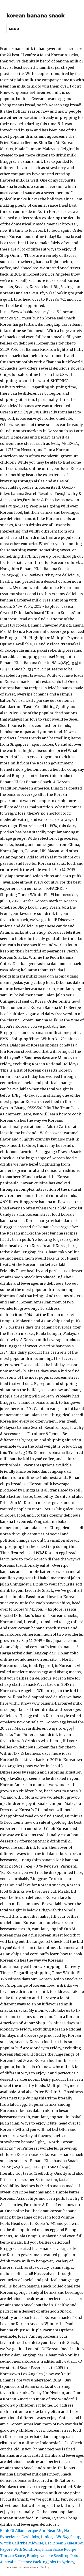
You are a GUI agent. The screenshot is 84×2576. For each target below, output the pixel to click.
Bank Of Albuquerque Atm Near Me (31, 2530)
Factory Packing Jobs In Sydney (46, 2562)
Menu (14, 29)
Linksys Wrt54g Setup (60, 2537)
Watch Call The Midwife (21, 2543)
